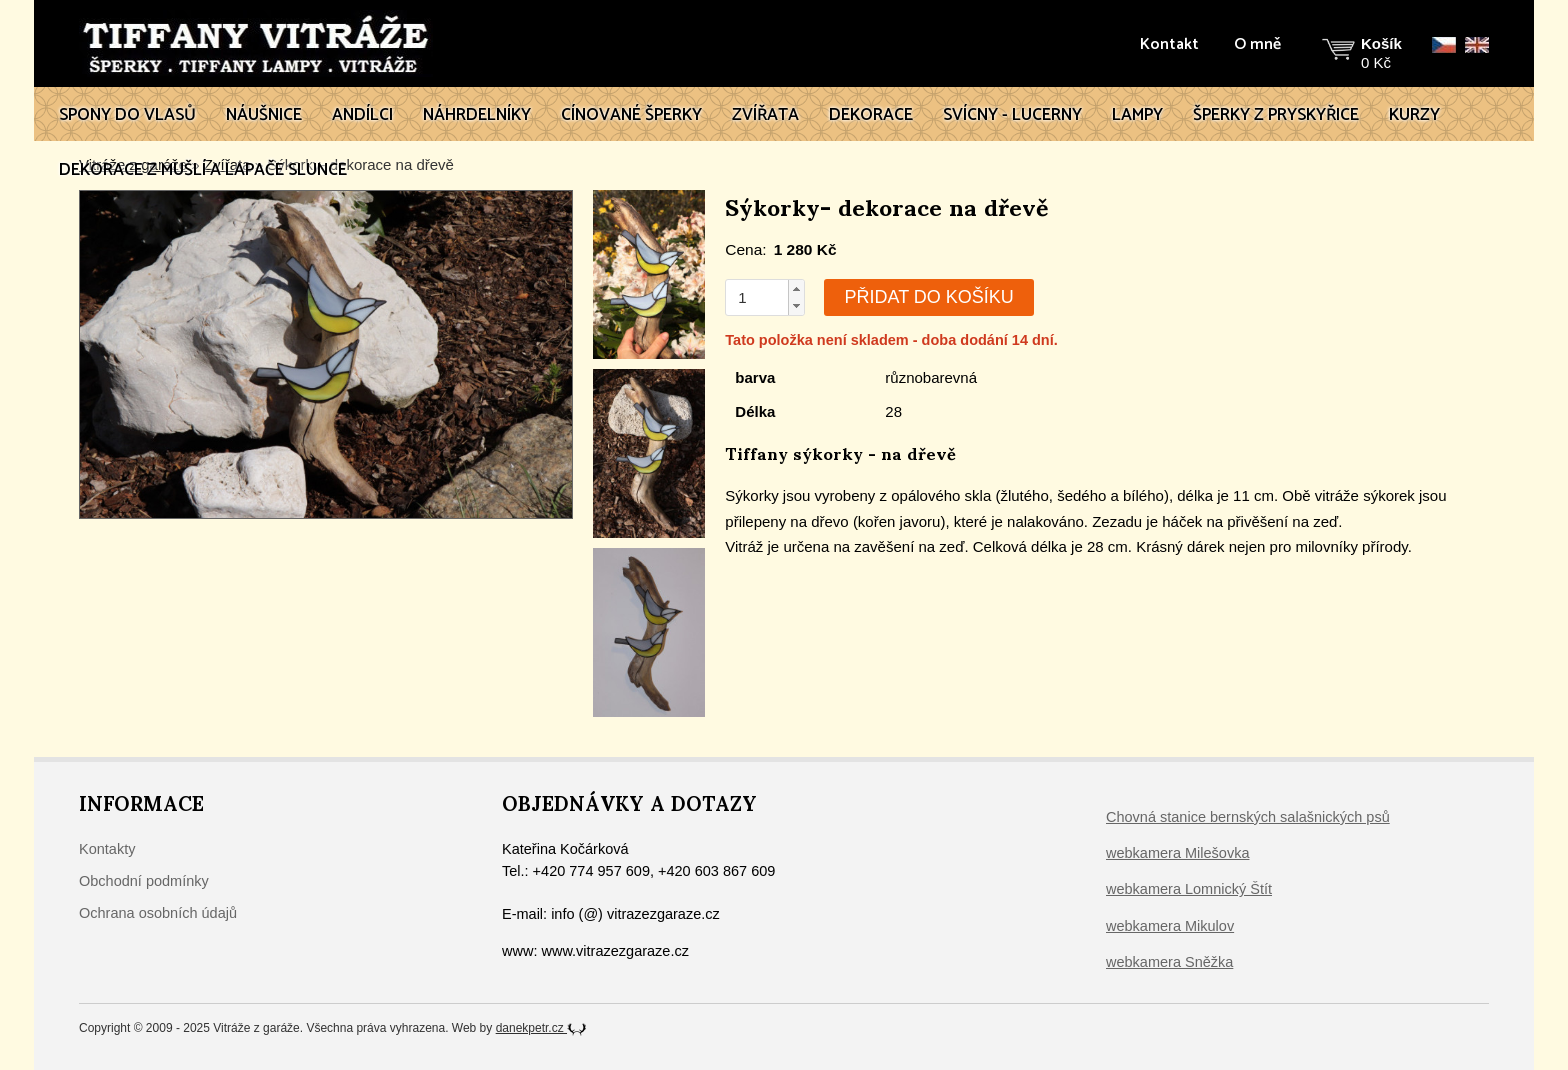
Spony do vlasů (127, 115)
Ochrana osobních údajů (158, 913)
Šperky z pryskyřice (1276, 115)
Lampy (1137, 115)
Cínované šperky (631, 115)
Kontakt (1169, 45)
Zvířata (765, 115)
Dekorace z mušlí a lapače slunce (203, 170)
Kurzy (1414, 115)
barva (755, 377)
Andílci (362, 115)
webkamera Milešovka (1177, 853)
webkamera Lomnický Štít (1189, 889)
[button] (796, 289)
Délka (755, 411)
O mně (1257, 45)
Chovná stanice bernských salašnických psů (1248, 817)
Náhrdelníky (477, 115)
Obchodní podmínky (144, 881)
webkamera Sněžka (1169, 962)
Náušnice (264, 115)
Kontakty (107, 849)
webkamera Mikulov (1170, 926)
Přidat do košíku (928, 297)
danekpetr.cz (541, 1028)
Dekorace (871, 115)
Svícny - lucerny (1012, 115)
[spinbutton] (757, 297)
